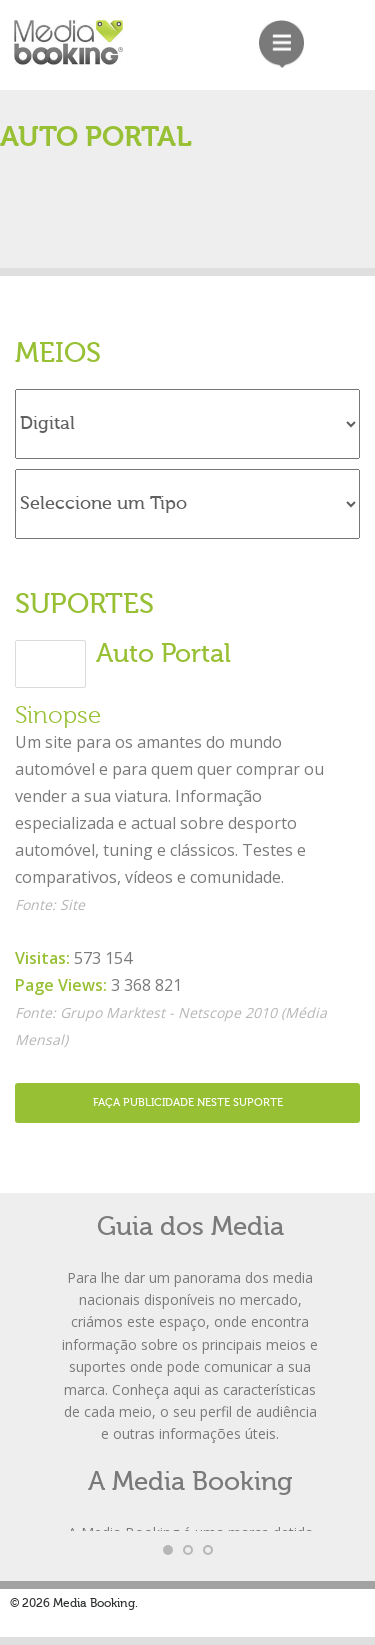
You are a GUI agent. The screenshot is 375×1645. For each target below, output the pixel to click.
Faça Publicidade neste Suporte (188, 1102)
